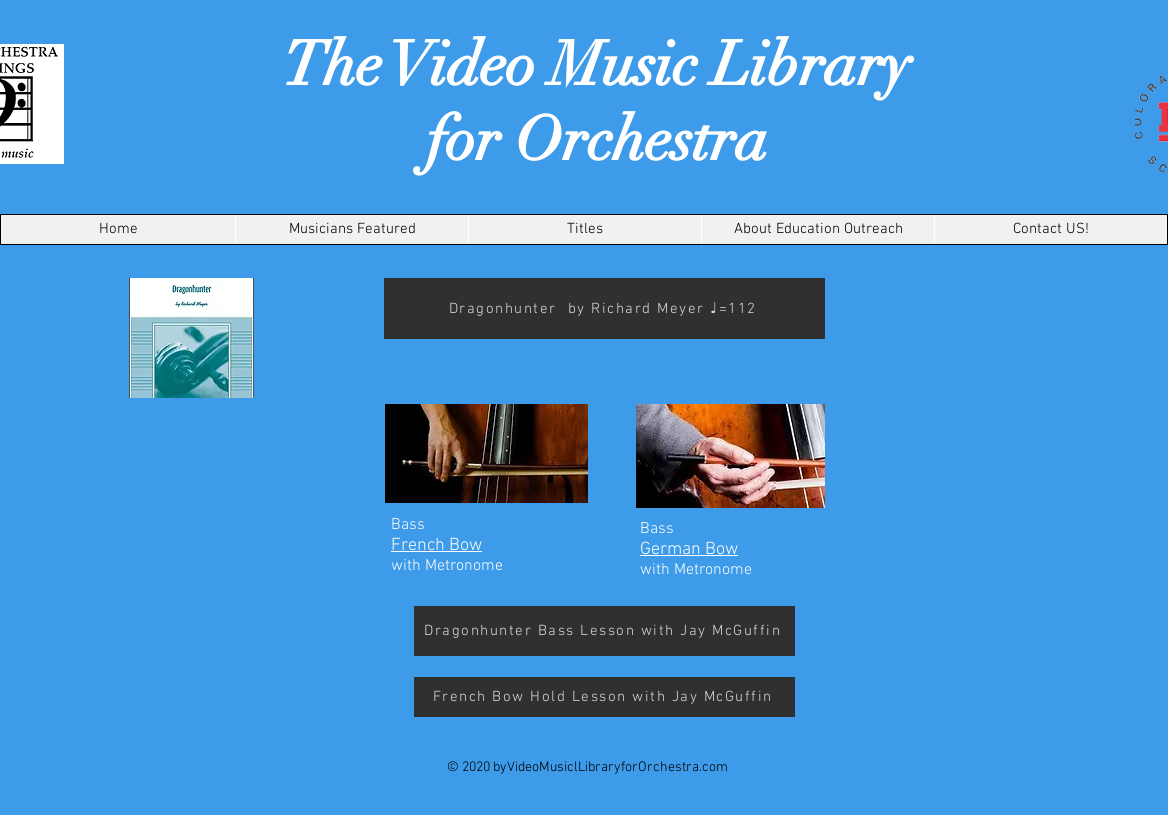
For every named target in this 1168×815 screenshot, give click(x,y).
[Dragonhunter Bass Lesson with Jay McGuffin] (604, 631)
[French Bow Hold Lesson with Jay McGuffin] (604, 697)
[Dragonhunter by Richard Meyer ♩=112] (604, 308)
